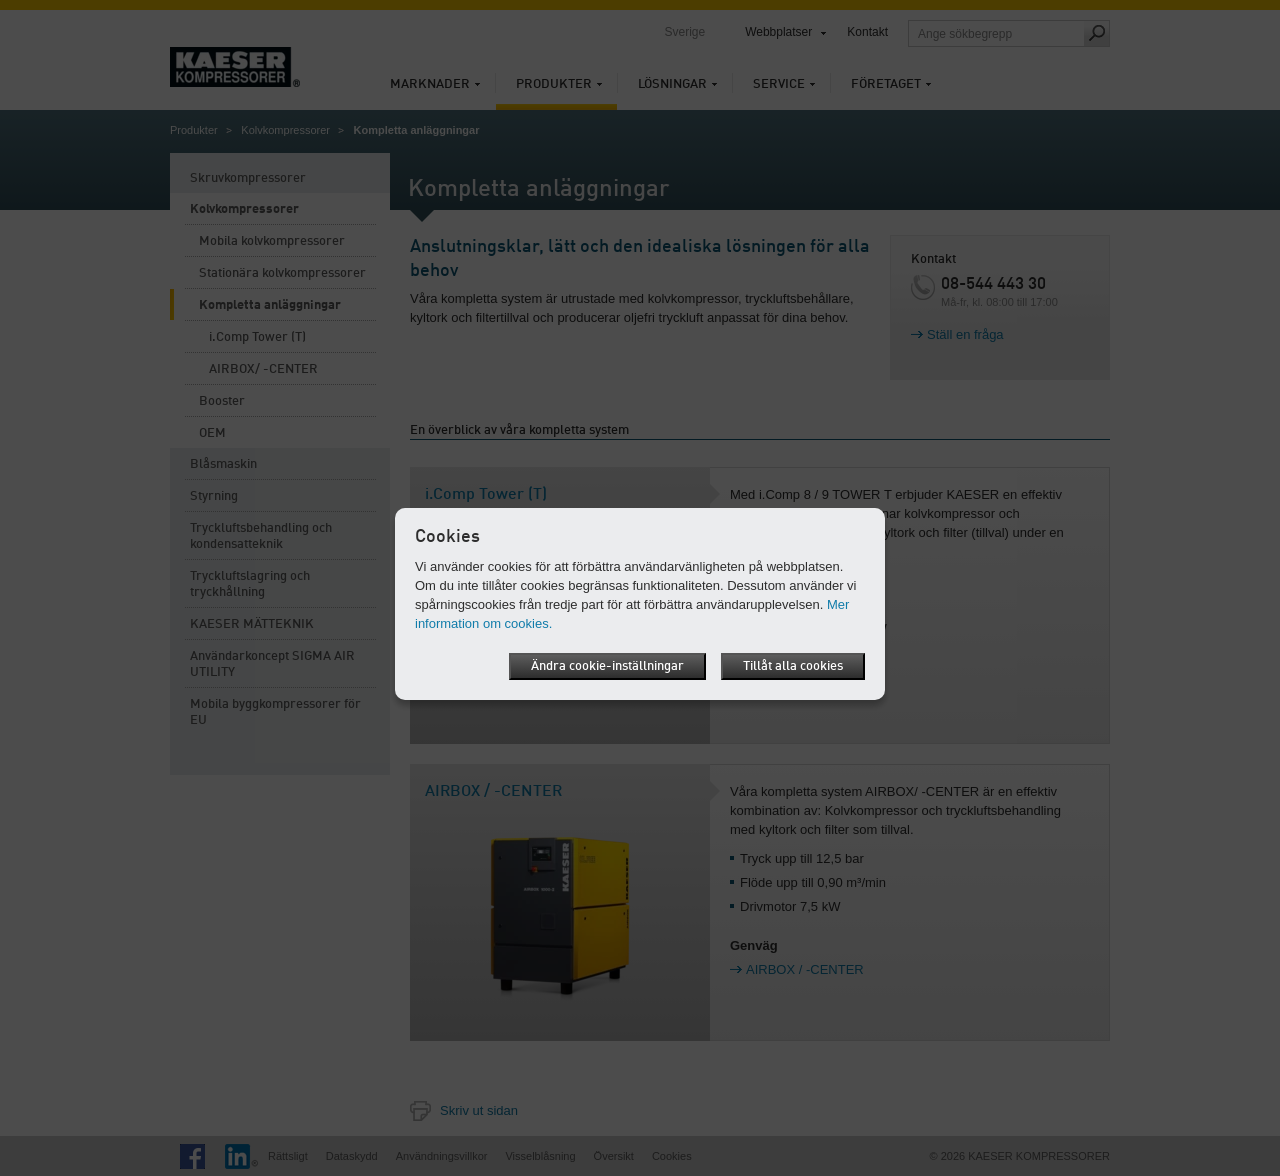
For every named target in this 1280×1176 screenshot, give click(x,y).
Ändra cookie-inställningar (607, 666)
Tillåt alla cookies (793, 666)
